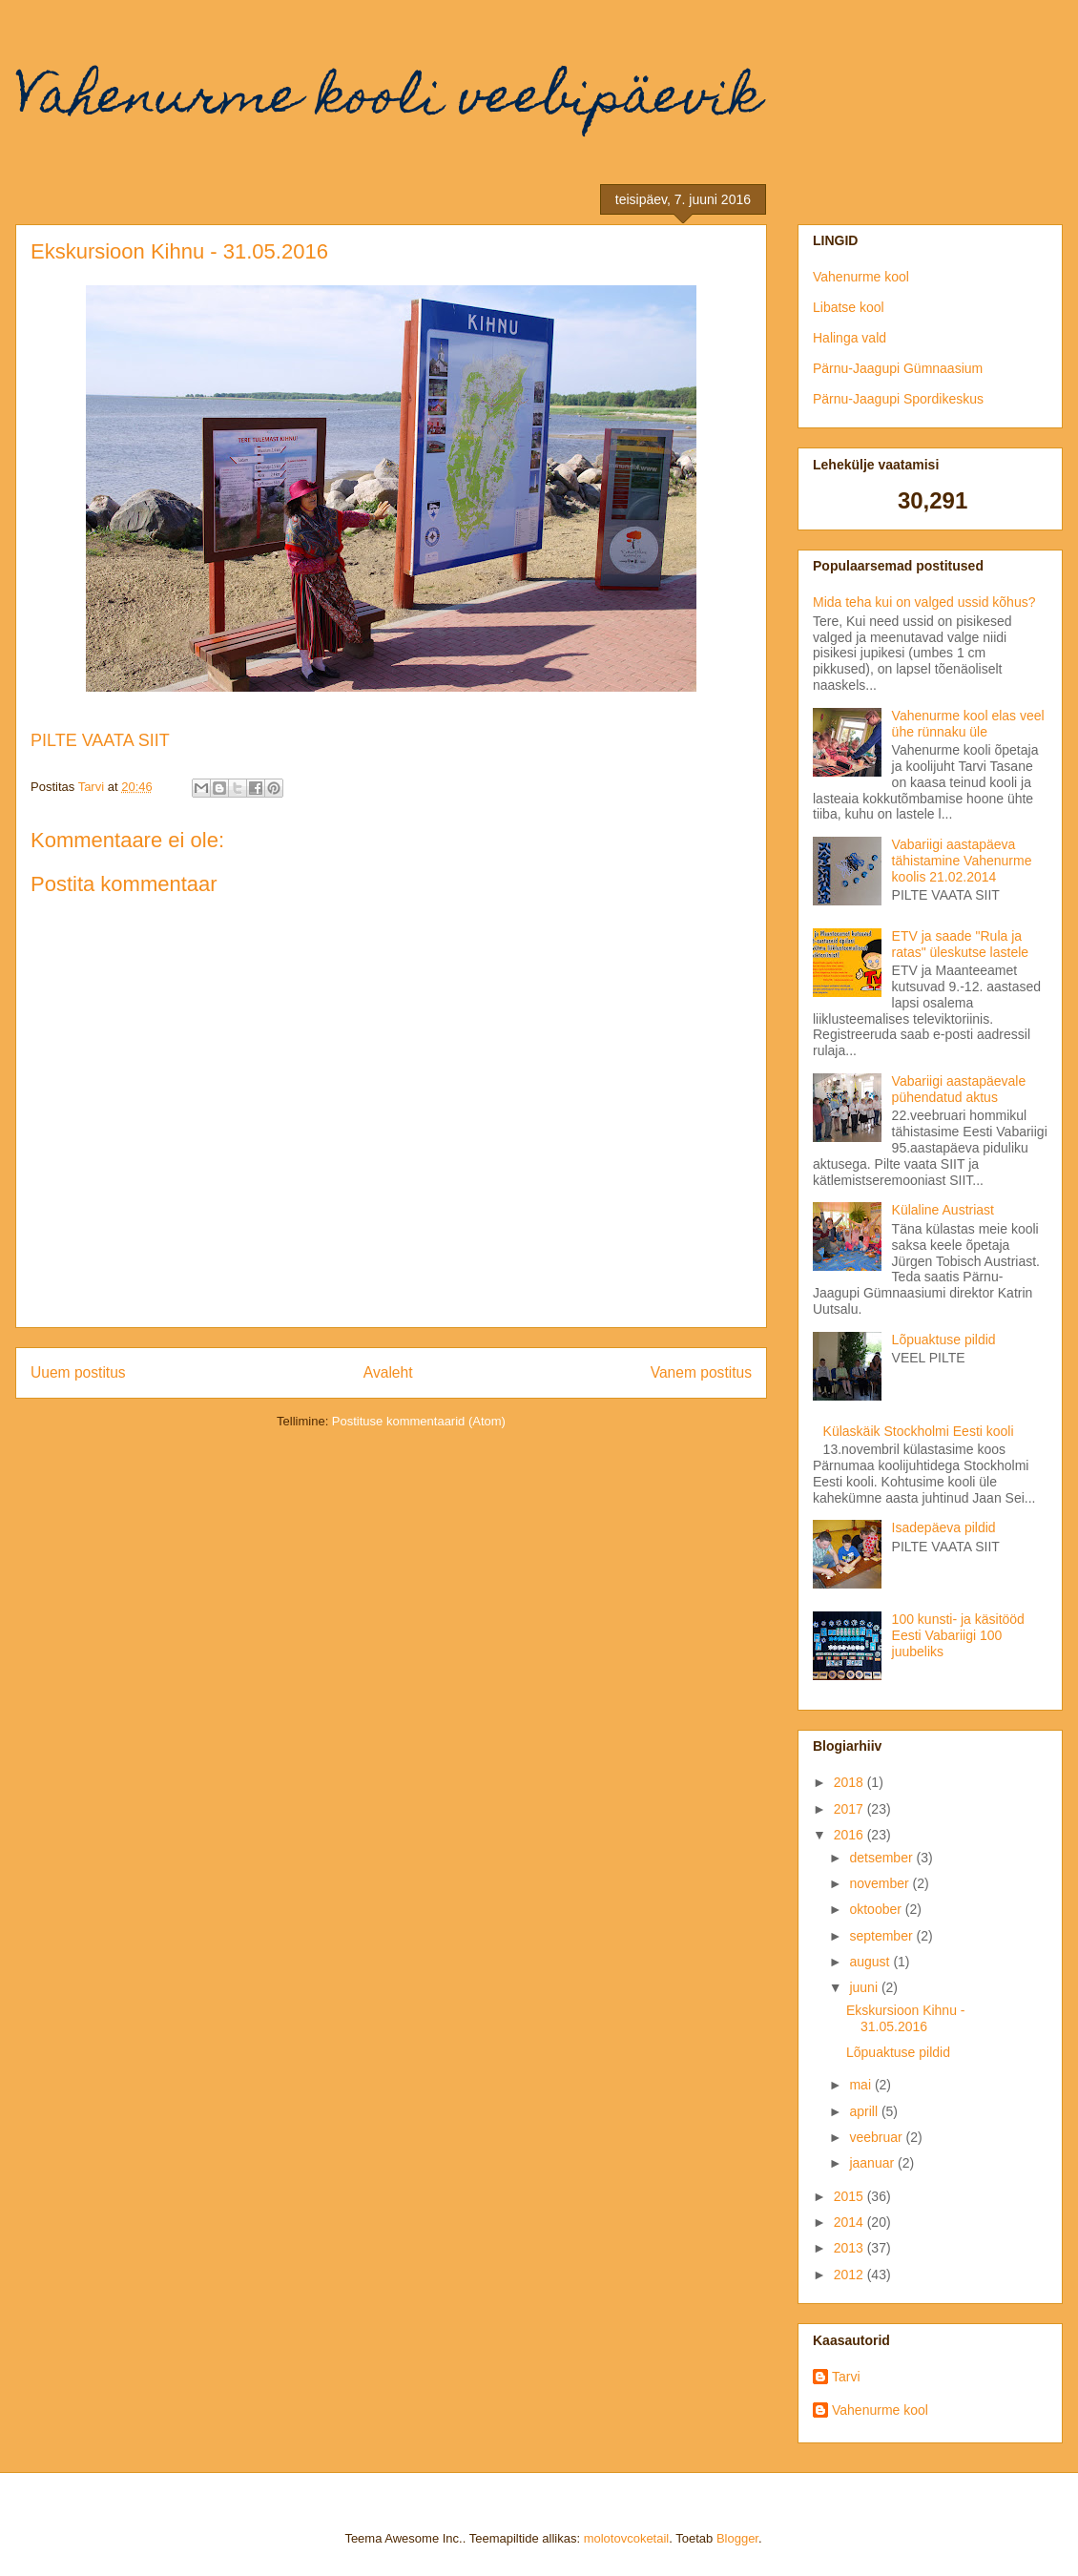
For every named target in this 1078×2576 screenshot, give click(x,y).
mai (861, 2084)
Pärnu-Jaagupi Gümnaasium (898, 368)
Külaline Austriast (943, 1209)
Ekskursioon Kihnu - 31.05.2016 (905, 2018)
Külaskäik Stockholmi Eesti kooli (918, 1431)
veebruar (877, 2137)
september (882, 1935)
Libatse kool (848, 307)
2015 (850, 2196)
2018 (850, 1782)
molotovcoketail (627, 2538)
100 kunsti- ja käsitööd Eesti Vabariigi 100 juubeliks (958, 1635)
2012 (850, 2274)
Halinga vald (849, 337)
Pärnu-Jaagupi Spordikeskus (898, 398)
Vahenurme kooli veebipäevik (388, 101)
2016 (850, 1834)
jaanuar (873, 2163)
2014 (850, 2222)
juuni (865, 1987)
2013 (850, 2247)
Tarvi (846, 2376)
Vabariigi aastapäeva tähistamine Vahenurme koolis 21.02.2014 (962, 860)
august (871, 1961)
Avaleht (388, 1372)
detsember (882, 1857)
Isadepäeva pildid (944, 1527)
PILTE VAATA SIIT (100, 740)
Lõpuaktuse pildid (944, 1339)
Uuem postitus (78, 1372)
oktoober (876, 1909)
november (880, 1883)
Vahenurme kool (861, 276)
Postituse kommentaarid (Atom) (419, 1421)
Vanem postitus (701, 1372)
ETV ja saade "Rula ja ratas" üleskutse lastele (960, 944)
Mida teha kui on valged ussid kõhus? (924, 602)
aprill (865, 2111)
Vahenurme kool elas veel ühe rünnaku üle (968, 723)
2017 (850, 1809)
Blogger (737, 2538)
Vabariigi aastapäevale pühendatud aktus (959, 1089)
